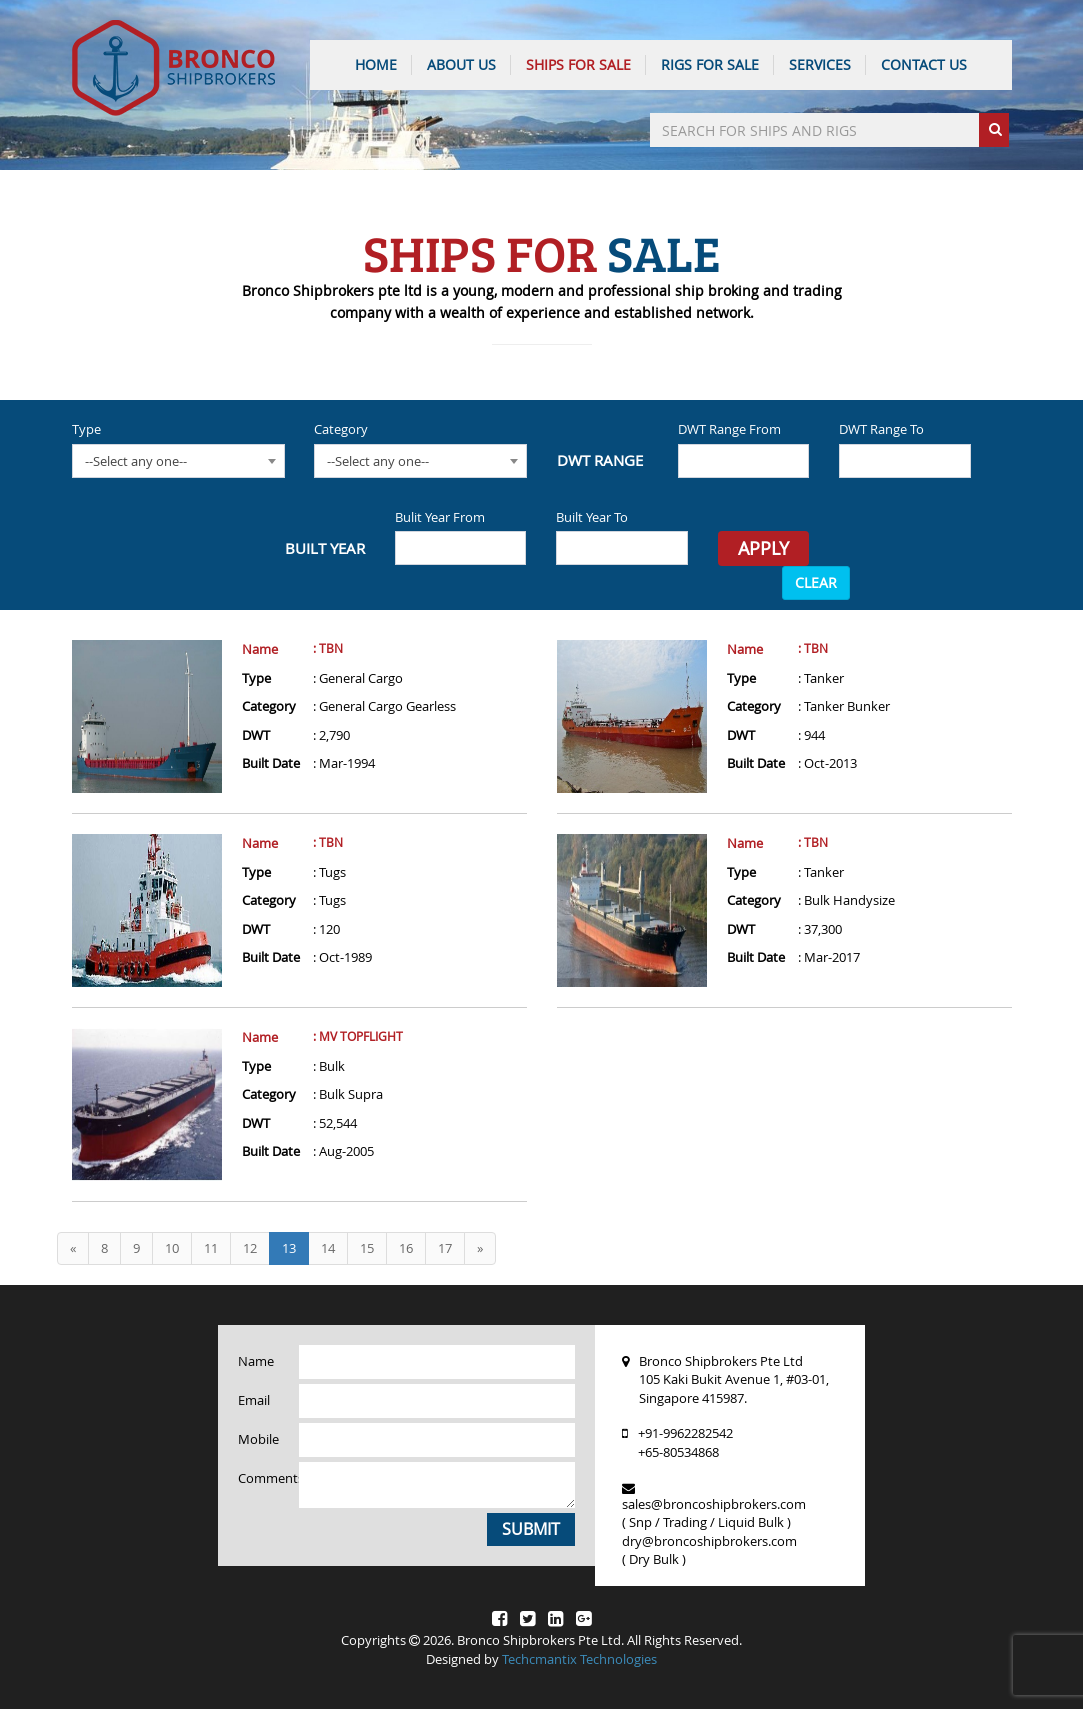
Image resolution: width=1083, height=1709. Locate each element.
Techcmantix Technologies (579, 1659)
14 (328, 1248)
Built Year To (592, 517)
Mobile (258, 1439)
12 (250, 1248)
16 (406, 1248)
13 (289, 1248)
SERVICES (820, 64)
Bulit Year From (440, 517)
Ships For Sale (578, 64)
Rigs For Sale (710, 64)
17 (445, 1248)
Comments (261, 1478)
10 (172, 1248)
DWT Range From (729, 429)
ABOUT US (461, 64)
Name (260, 649)
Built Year (325, 548)
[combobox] (178, 461)
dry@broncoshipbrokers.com (709, 1541)
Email (254, 1400)
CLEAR (816, 582)
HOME (376, 64)
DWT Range (600, 460)
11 (211, 1248)
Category (341, 429)
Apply (763, 548)
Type (86, 429)
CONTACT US (924, 64)
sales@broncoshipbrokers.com (714, 1504)
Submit (531, 1529)
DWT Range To (881, 429)
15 (367, 1248)
